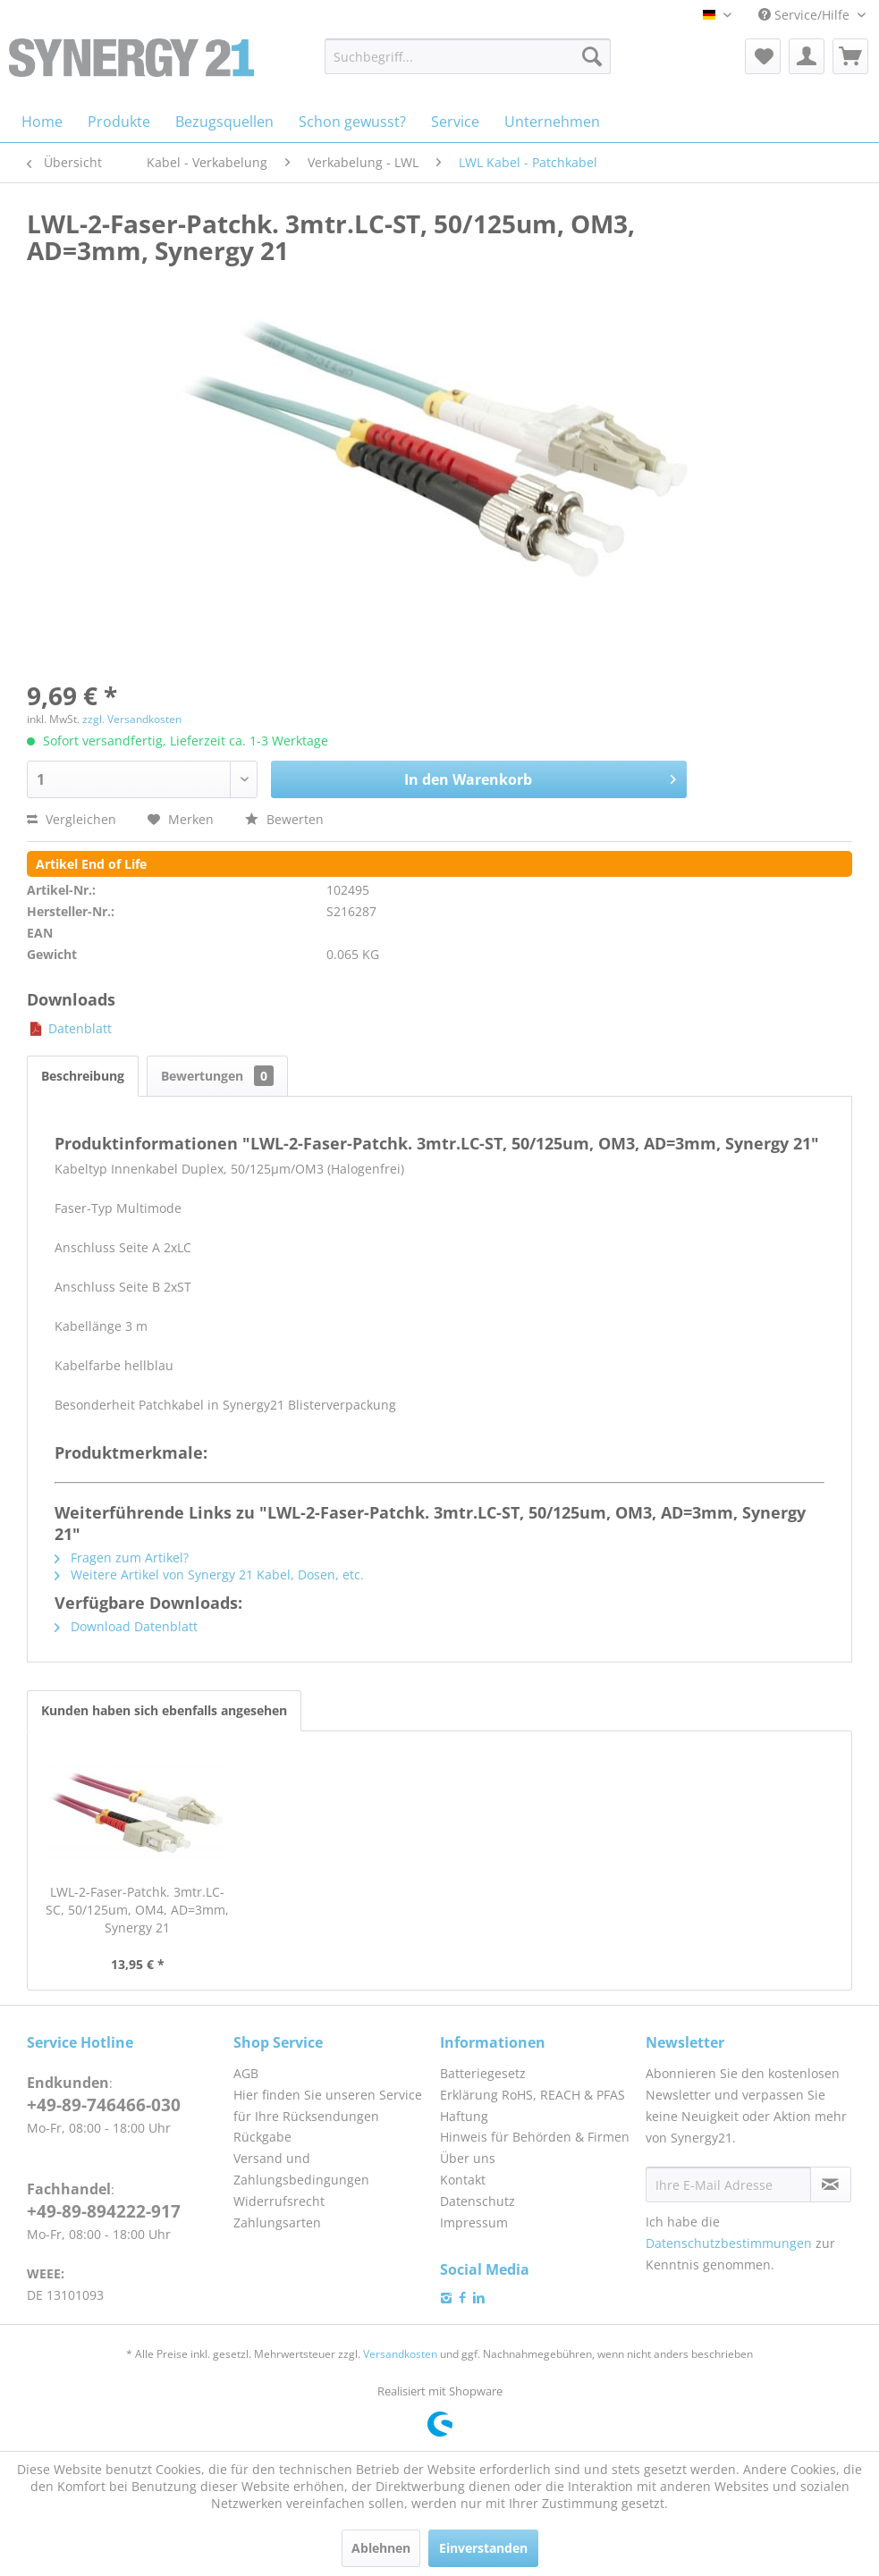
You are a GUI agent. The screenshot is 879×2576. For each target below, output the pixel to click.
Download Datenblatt (126, 1626)
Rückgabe (262, 2136)
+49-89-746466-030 (104, 2105)
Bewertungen (217, 1075)
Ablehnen (380, 2547)
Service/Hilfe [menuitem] (805, 14)
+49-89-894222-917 (104, 2211)
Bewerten (284, 819)
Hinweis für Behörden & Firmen (535, 2136)
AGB (245, 2073)
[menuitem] (467, 56)
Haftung (464, 2116)
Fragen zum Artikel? (122, 1557)
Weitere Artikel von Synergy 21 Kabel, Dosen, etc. (209, 1574)
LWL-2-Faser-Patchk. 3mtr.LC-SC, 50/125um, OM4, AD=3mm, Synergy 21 (137, 1909)
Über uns (467, 2158)
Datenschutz (477, 2201)
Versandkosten (400, 2353)
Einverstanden (483, 2547)
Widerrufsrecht (279, 2201)
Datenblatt (69, 1028)
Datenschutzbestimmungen (729, 2243)
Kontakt (463, 2179)
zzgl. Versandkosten (132, 719)
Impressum (474, 2222)
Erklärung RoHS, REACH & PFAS (532, 2094)
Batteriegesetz (483, 2073)
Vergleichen (71, 819)
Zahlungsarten (277, 2222)
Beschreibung (82, 1075)
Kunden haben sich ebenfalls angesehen (164, 1710)
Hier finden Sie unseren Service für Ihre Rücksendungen (327, 2105)
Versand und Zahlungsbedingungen (301, 2169)
